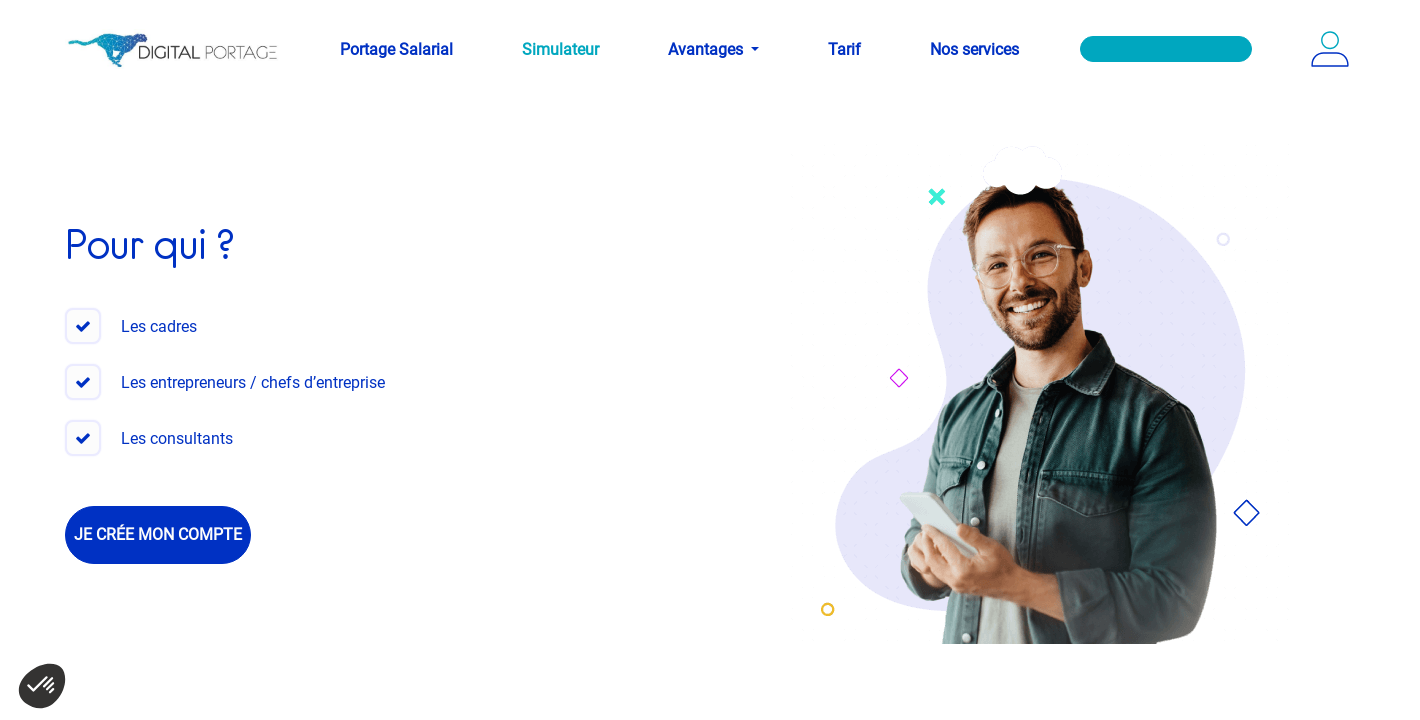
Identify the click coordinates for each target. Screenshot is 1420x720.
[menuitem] (396, 50)
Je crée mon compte (158, 534)
